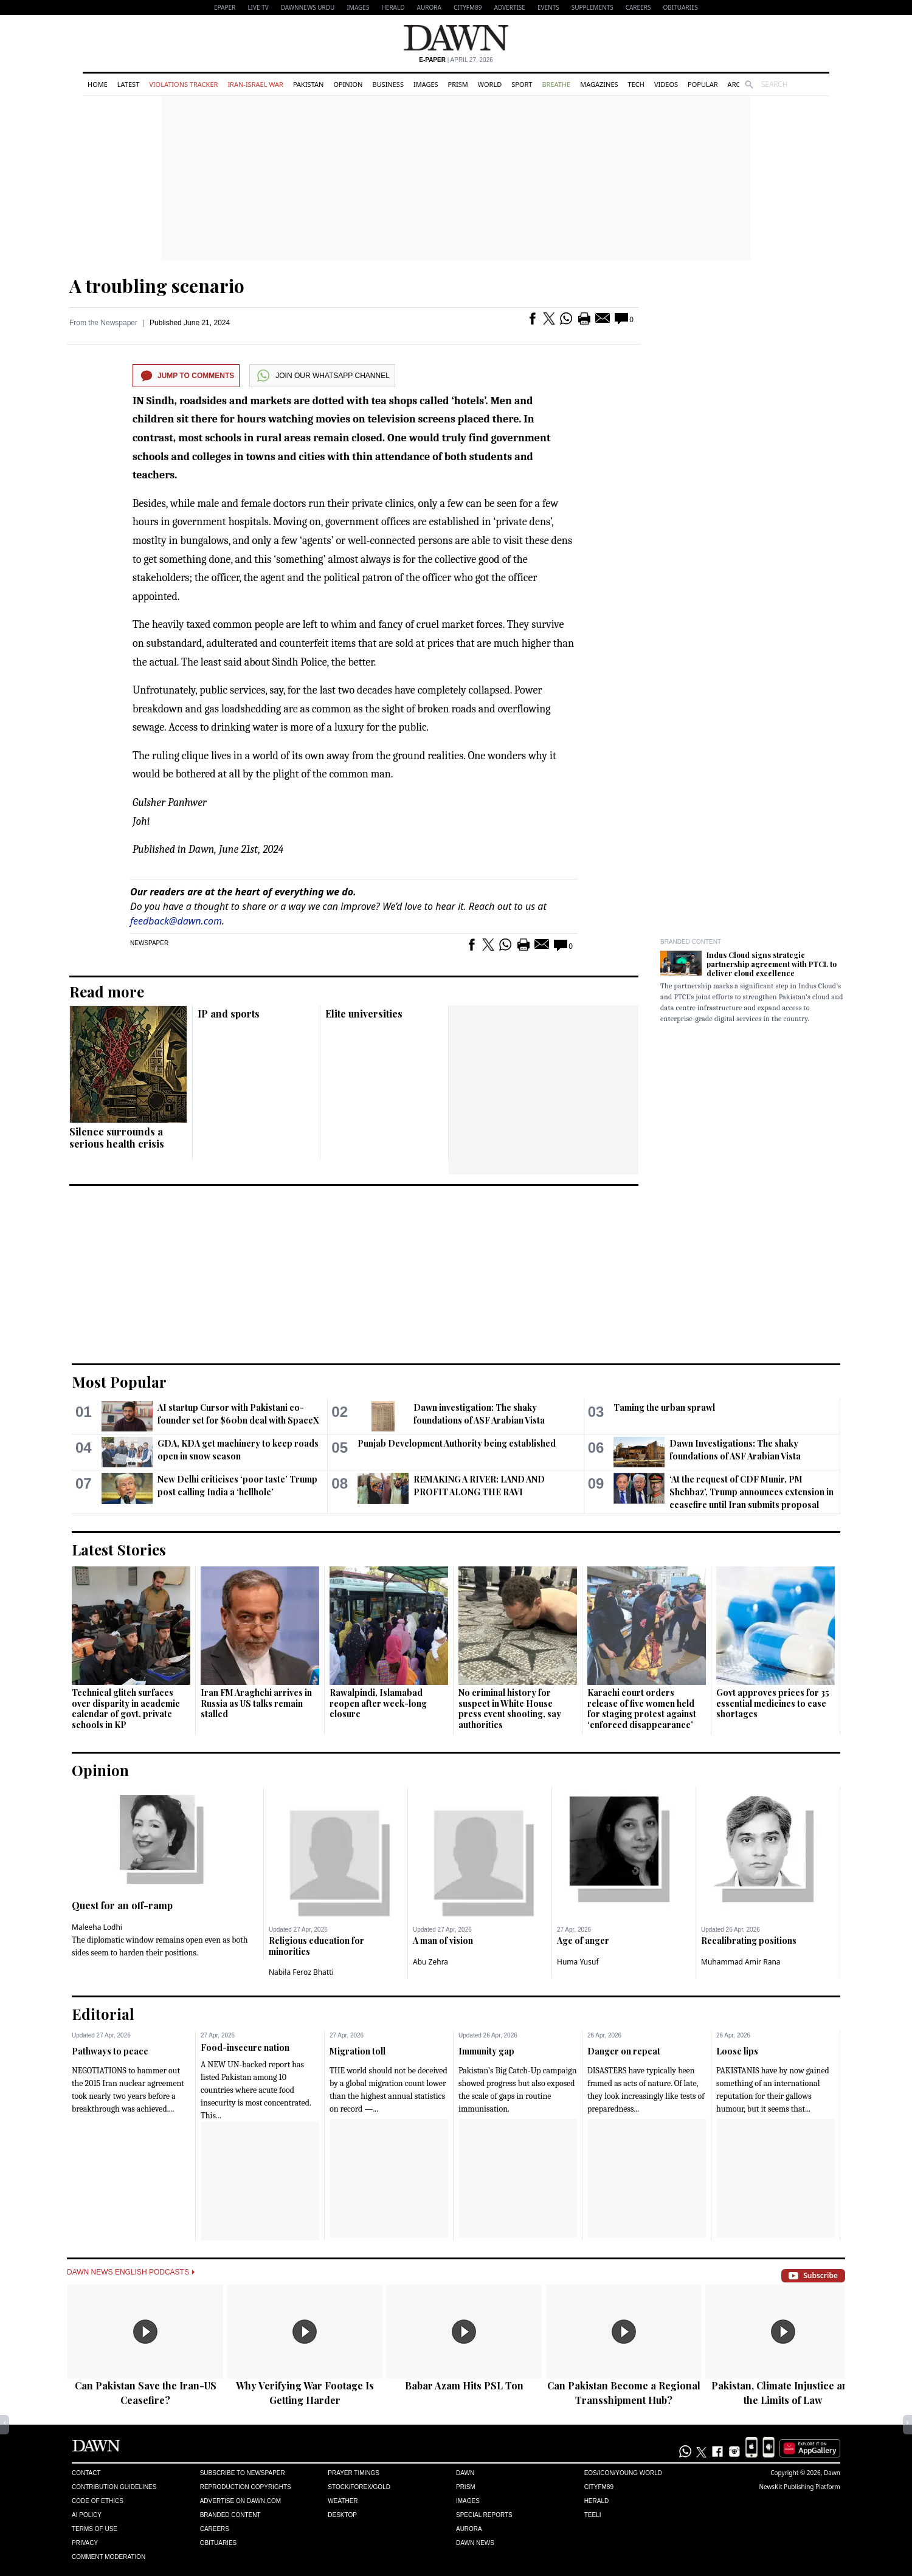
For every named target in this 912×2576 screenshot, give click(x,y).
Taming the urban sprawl (664, 1407)
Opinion (347, 84)
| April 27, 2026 (456, 60)
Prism (458, 84)
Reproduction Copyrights (245, 2487)
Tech (636, 84)
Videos (666, 84)
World (490, 84)
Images (358, 7)
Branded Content (690, 941)
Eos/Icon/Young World (623, 2473)
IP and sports (229, 1013)
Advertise (509, 7)
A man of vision (443, 1940)
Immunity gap (486, 2051)
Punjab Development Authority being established (457, 1443)
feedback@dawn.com (176, 921)
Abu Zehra (430, 1962)
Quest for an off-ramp (122, 1905)
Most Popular (119, 1381)
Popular (703, 84)
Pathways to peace (110, 2051)
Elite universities (363, 1013)
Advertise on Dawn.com (240, 2501)
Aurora (429, 7)
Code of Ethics (97, 2501)
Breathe (556, 84)
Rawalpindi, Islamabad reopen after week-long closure (378, 1703)
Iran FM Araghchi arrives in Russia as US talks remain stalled (256, 1703)
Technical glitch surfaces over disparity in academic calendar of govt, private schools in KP (126, 1709)
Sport (521, 84)
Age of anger (583, 1940)
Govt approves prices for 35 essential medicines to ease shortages (772, 1703)
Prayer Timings (353, 2473)
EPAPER (224, 7)
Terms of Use (94, 2529)
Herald (392, 7)
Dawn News (475, 2543)
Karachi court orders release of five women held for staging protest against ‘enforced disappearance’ (641, 1709)
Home (98, 84)
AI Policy (87, 2515)
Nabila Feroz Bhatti (301, 1972)
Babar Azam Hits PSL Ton (464, 2385)
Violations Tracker (183, 84)
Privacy (85, 2543)
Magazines (599, 84)
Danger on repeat (623, 2051)
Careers (638, 7)
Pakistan (308, 84)
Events (548, 7)
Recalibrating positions (748, 1940)
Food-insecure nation (245, 2047)
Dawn (465, 2473)
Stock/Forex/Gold (359, 2487)
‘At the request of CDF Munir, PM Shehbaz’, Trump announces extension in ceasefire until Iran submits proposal (751, 1491)
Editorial (103, 2013)
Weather (343, 2501)
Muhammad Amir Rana (741, 1962)
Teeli (592, 2515)
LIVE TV (257, 7)
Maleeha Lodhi (97, 1927)
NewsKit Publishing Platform (799, 2486)
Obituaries (680, 7)
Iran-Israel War (255, 84)
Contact (86, 2473)
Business (388, 84)
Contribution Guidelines (114, 2487)
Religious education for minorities (316, 1946)
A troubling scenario (156, 286)
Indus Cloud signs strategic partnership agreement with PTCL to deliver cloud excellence (771, 964)
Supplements (592, 7)
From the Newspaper (103, 323)
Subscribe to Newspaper (242, 2473)
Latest (128, 84)
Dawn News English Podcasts (131, 2272)
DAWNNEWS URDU (308, 7)
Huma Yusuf (578, 1962)
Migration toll (357, 2051)
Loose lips (737, 2051)
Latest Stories (119, 1549)
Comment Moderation (108, 2557)
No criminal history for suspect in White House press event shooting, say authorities (509, 1709)
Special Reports (484, 2515)
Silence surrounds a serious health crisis (116, 1137)
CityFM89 (468, 7)
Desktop (342, 2515)
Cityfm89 (598, 2487)
